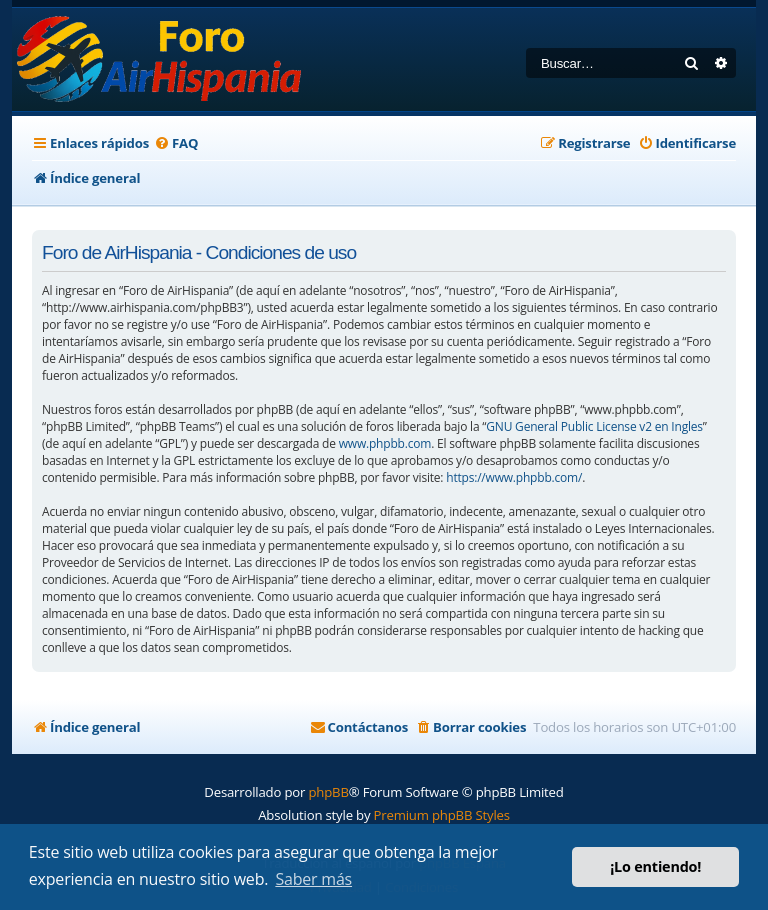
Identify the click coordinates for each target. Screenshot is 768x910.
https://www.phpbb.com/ (514, 477)
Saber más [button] (313, 879)
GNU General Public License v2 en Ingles (594, 426)
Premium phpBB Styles (442, 815)
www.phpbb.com (385, 443)
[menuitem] (176, 143)
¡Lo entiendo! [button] (655, 866)
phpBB (328, 792)
